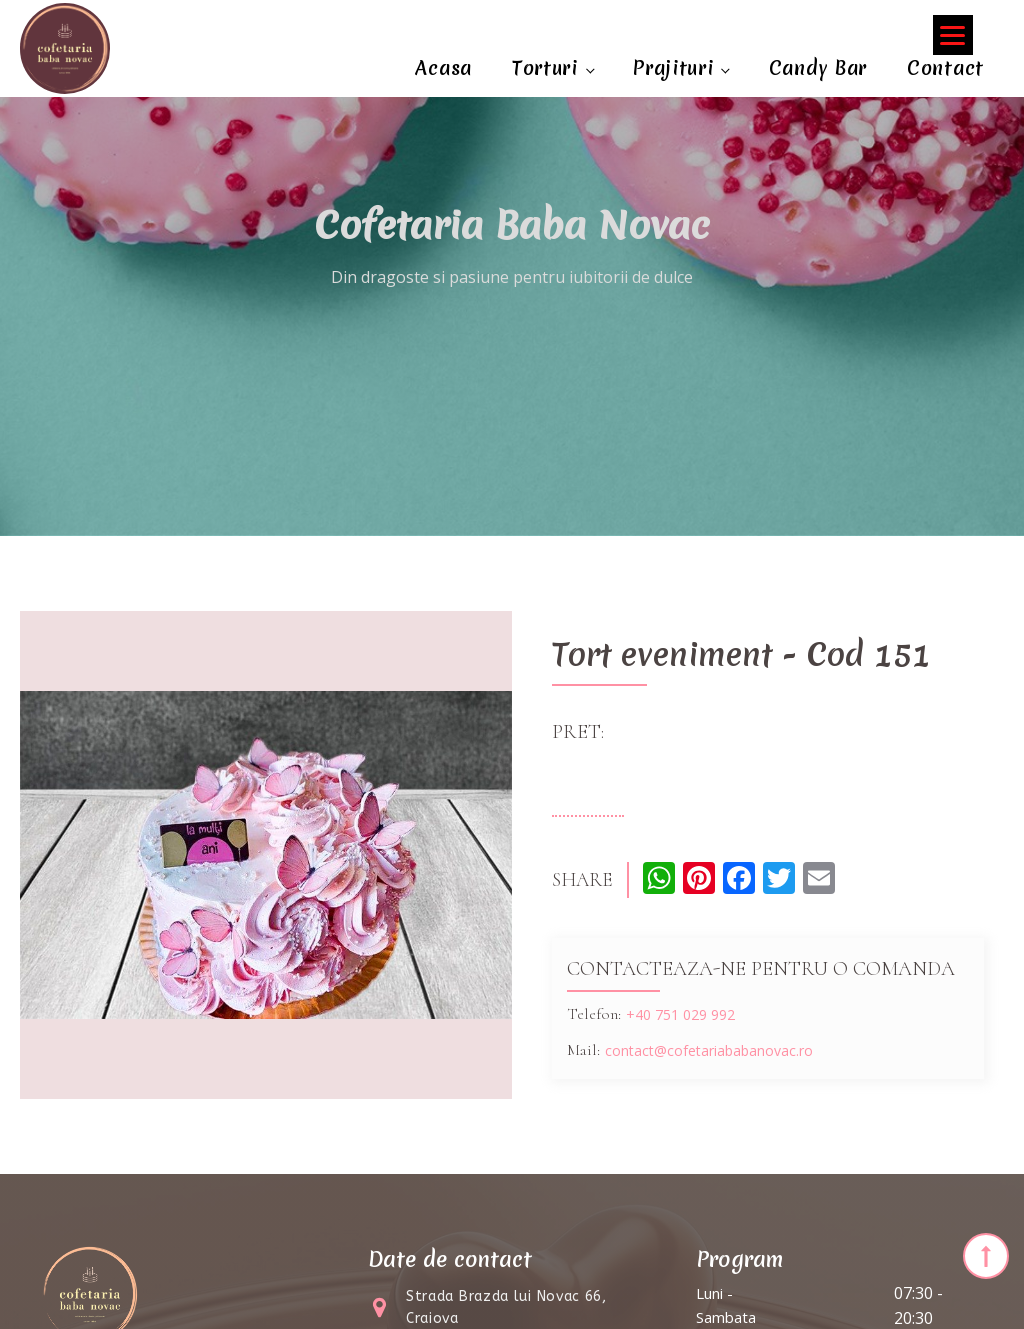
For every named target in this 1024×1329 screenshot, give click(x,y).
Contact (945, 68)
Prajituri (673, 68)
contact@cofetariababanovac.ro (709, 1050)
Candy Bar (818, 68)
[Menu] (953, 35)
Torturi (545, 68)
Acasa (443, 68)
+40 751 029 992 (680, 1014)
